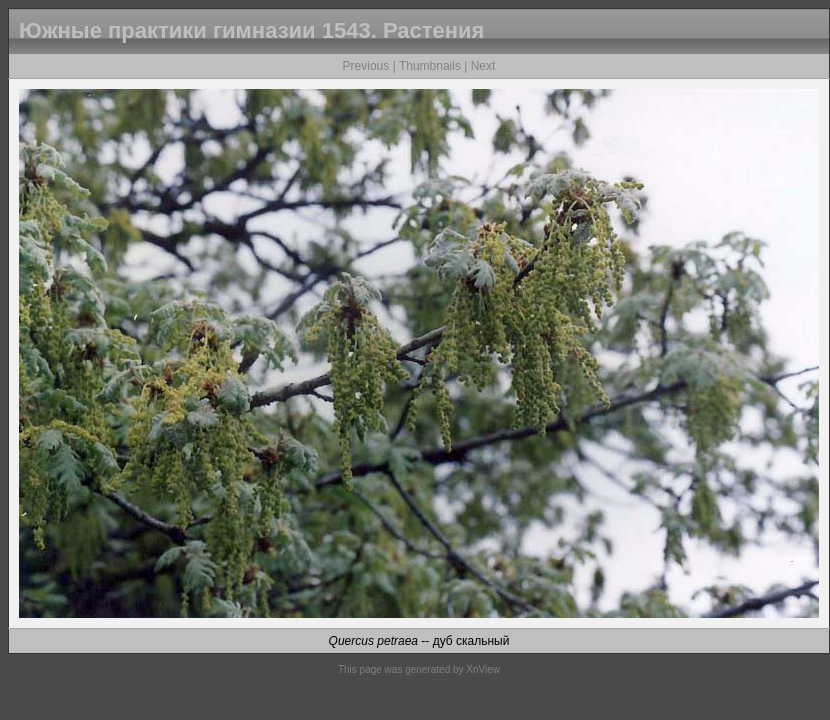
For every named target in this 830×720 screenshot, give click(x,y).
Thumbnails (430, 66)
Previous (366, 66)
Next (483, 66)
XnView (483, 669)
